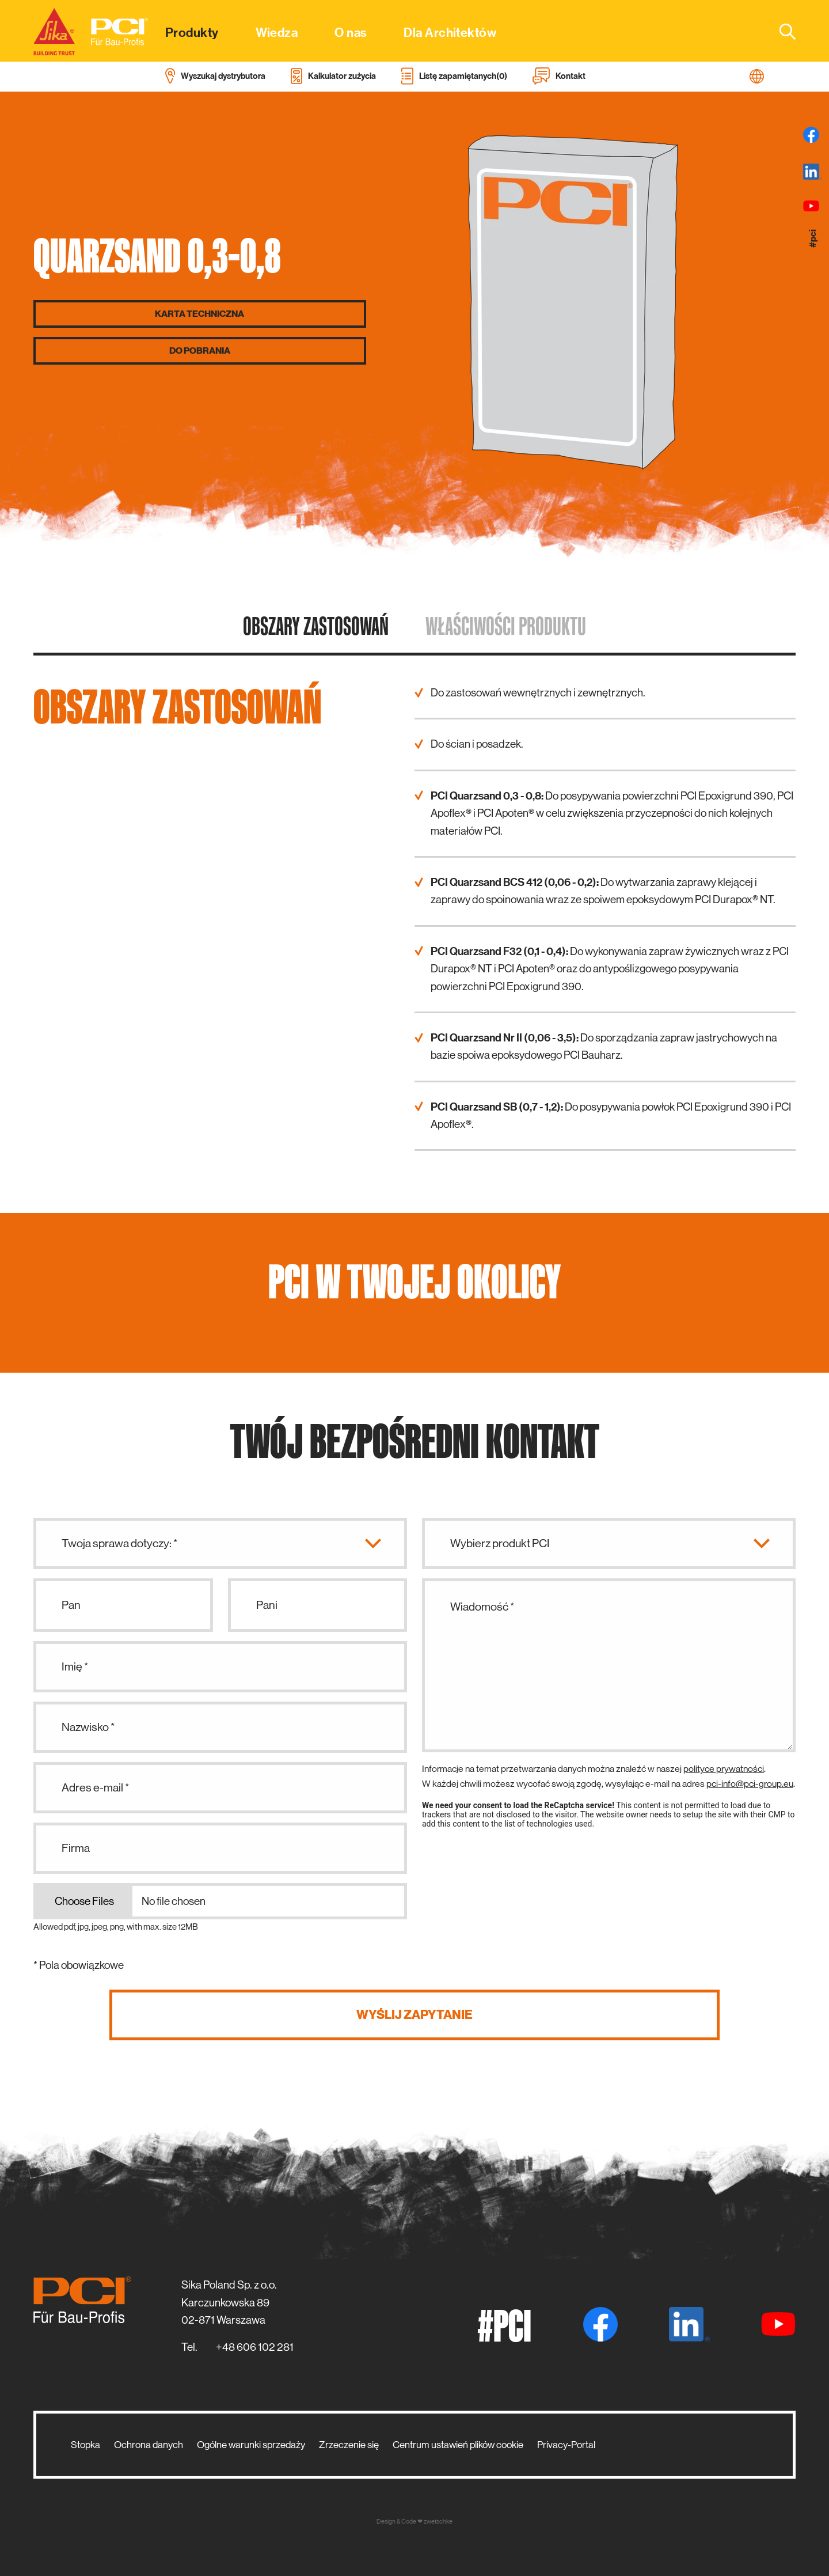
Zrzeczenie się (349, 2444)
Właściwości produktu (505, 625)
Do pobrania (199, 351)
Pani (266, 1605)
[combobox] (781, 31)
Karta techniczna (199, 314)
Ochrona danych (148, 2444)
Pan (71, 1605)
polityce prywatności (723, 1768)
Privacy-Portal (566, 2444)
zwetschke (438, 2521)
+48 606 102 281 (255, 2347)
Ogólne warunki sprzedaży (251, 2444)
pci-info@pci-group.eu (749, 1783)
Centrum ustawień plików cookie (458, 2444)
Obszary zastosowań (316, 625)
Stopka (85, 2444)
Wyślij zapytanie (414, 2014)
